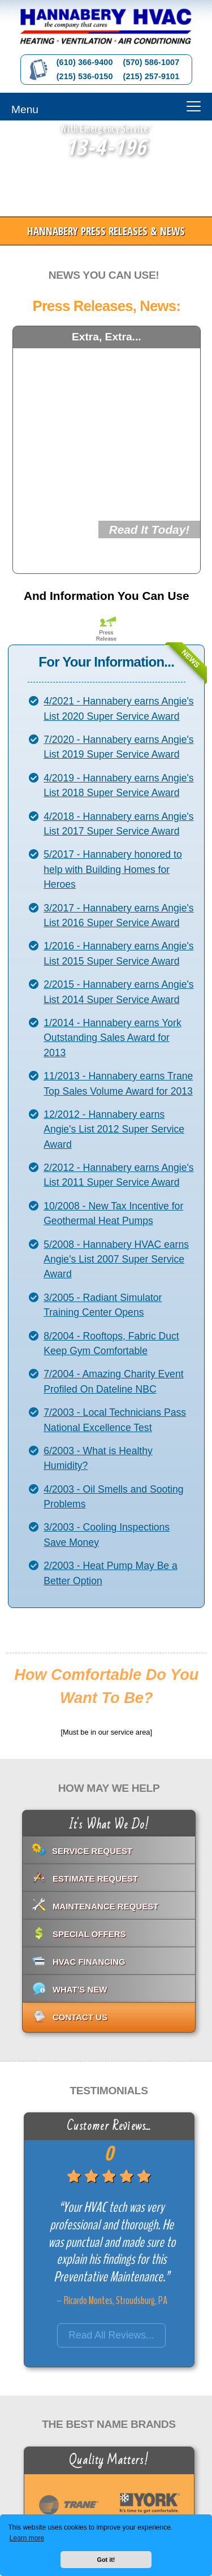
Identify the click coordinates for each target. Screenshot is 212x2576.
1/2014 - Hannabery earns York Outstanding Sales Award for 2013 (112, 1037)
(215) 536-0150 (85, 76)
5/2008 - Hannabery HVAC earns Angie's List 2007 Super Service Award (116, 1259)
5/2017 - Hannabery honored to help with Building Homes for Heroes (113, 869)
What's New (80, 1989)
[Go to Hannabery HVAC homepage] (106, 27)
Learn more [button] (27, 2538)
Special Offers (89, 1934)
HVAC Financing (89, 1961)
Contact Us (80, 2017)
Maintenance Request (106, 1906)
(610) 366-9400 (85, 62)
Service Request (92, 1851)
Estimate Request (95, 1878)
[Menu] (106, 106)
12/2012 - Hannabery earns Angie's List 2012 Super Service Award (114, 1129)
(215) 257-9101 (151, 76)
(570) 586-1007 (151, 62)
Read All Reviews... (111, 2335)
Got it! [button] (106, 2559)
